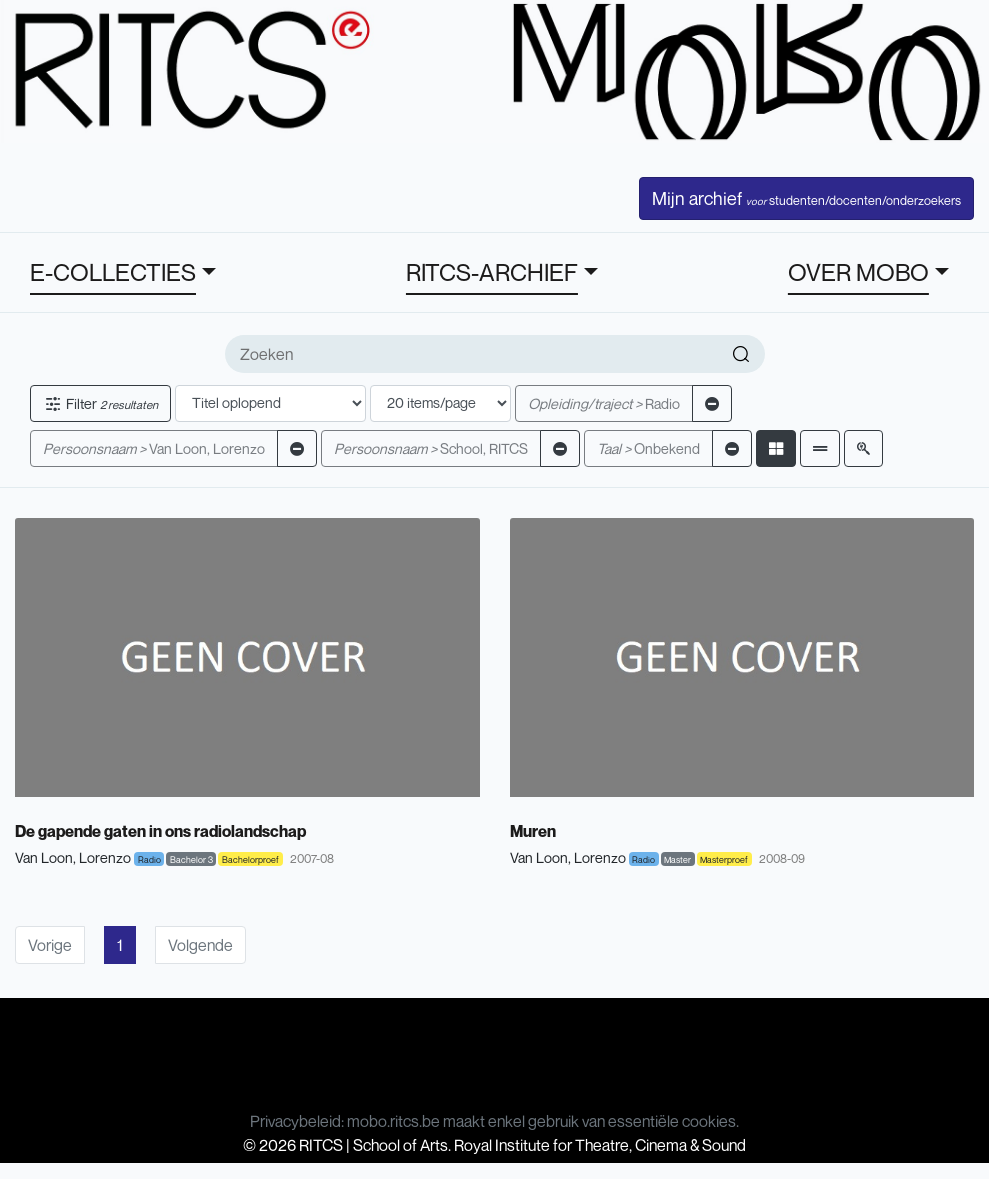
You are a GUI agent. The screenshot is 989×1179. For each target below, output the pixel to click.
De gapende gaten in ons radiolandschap (160, 831)
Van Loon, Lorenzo (154, 448)
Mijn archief (806, 198)
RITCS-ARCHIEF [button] (492, 272)
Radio (604, 403)
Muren (533, 831)
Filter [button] (100, 403)
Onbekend (648, 448)
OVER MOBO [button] (858, 272)
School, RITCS (431, 448)
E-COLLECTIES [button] (113, 272)
